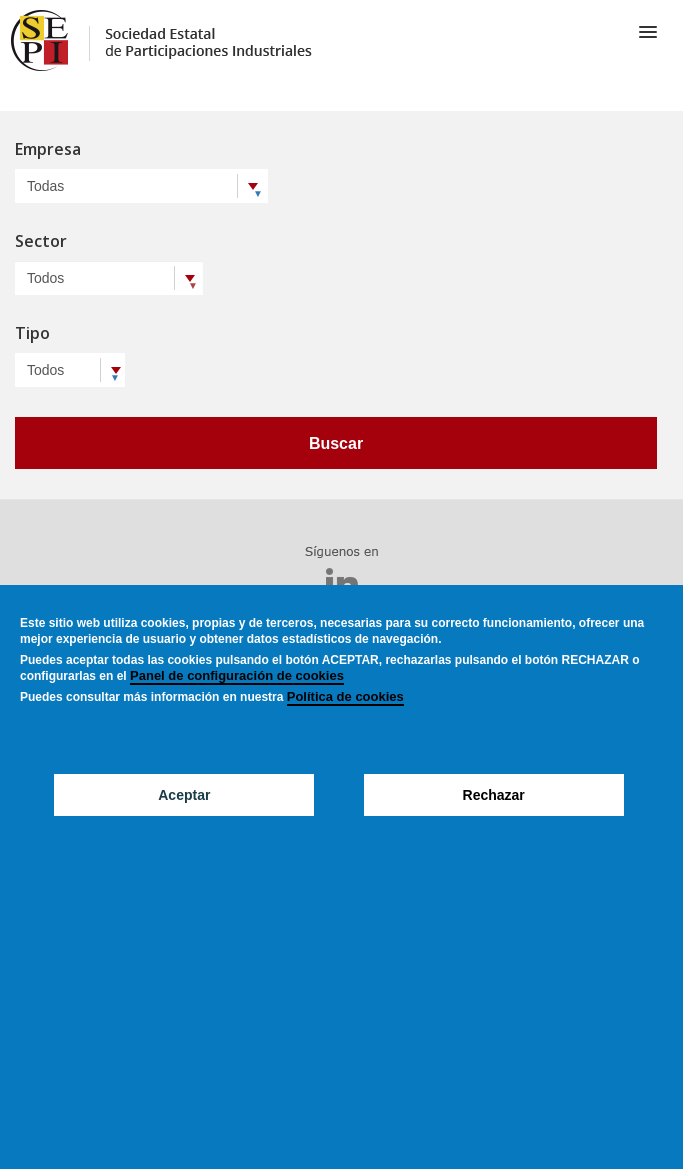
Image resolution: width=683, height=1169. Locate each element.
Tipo (32, 334)
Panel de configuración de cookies (237, 675)
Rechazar (494, 795)
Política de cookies (345, 696)
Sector (41, 242)
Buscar (336, 443)
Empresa (48, 150)
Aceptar (184, 795)
